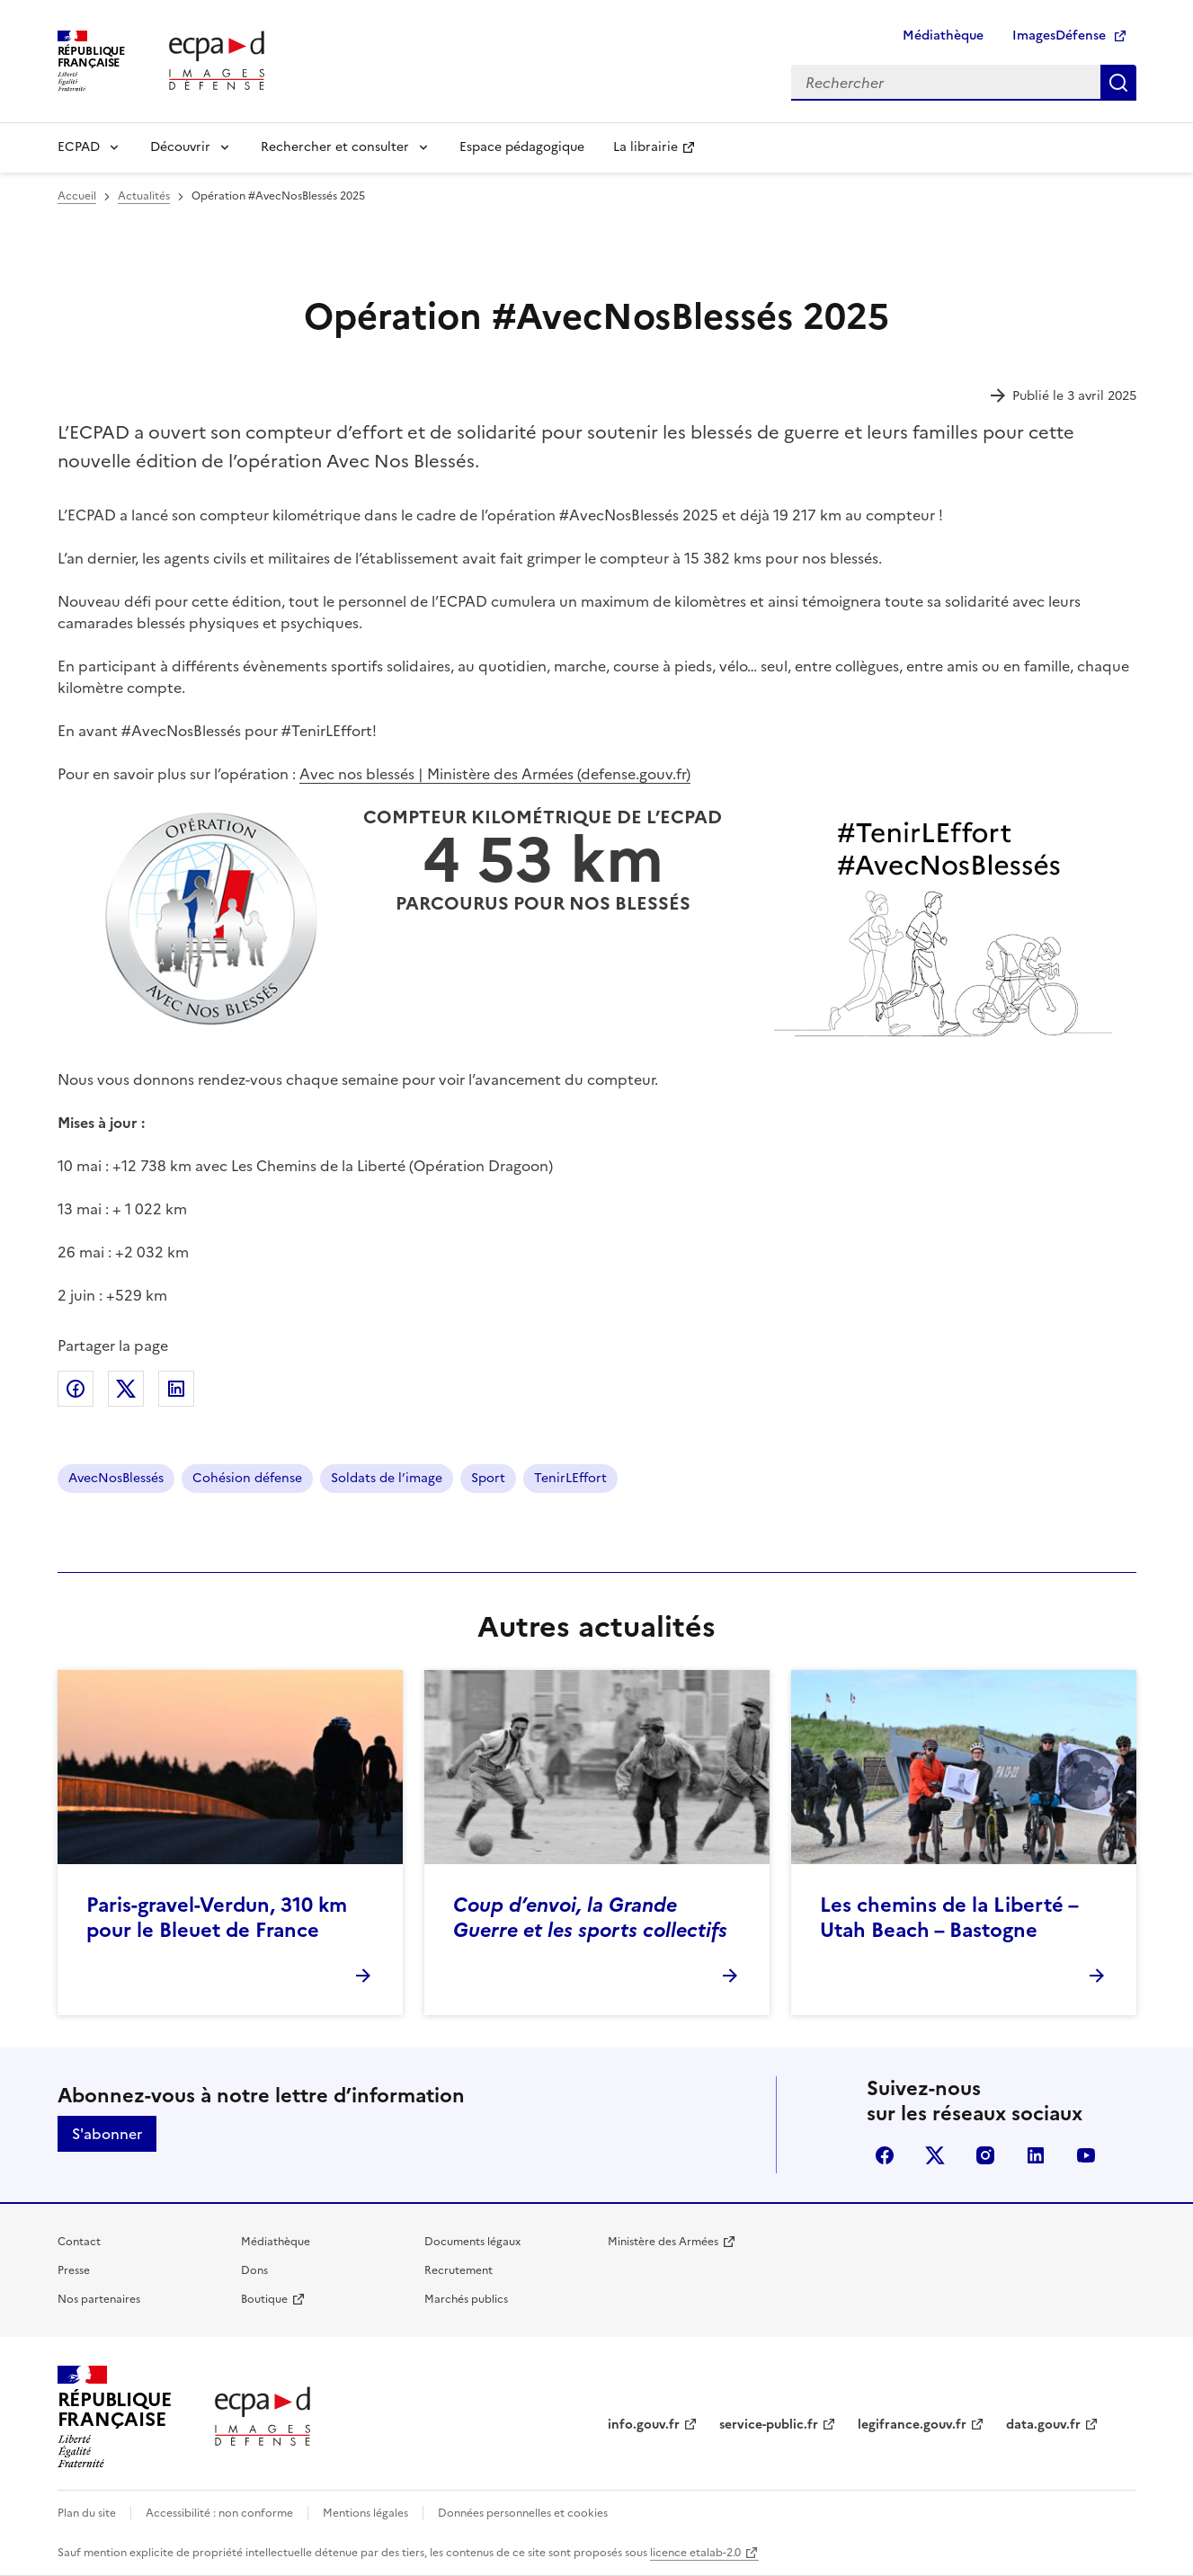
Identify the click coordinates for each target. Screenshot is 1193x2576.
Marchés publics (466, 2299)
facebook (885, 2155)
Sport (488, 1478)
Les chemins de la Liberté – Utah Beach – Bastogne (949, 1917)
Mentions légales (365, 2513)
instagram (985, 2155)
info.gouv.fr (644, 2424)
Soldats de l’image (386, 1478)
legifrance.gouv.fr (912, 2424)
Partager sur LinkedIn (176, 1389)
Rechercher (1118, 83)
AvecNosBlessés (116, 1478)
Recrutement (458, 2270)
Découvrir (180, 147)
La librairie (645, 147)
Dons (254, 2270)
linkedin (1036, 2155)
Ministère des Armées (663, 2242)
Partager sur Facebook (75, 1389)
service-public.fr (768, 2424)
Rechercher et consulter (335, 147)
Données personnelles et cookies (523, 2513)
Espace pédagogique (521, 147)
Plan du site (87, 2513)
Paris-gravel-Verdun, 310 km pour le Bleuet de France (216, 1917)
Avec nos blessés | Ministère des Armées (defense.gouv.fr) (494, 774)
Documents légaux (472, 2242)
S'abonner (107, 2134)
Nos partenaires (99, 2299)
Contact (79, 2242)
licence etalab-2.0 (695, 2553)
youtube (1086, 2155)
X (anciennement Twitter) (935, 2155)
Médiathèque (943, 35)
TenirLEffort (570, 1478)
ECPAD (79, 147)
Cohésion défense (247, 1478)
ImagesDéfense (1059, 35)
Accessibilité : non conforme (219, 2513)
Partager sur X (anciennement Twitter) (126, 1389)
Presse (74, 2270)
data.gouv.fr (1043, 2424)
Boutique (264, 2299)
